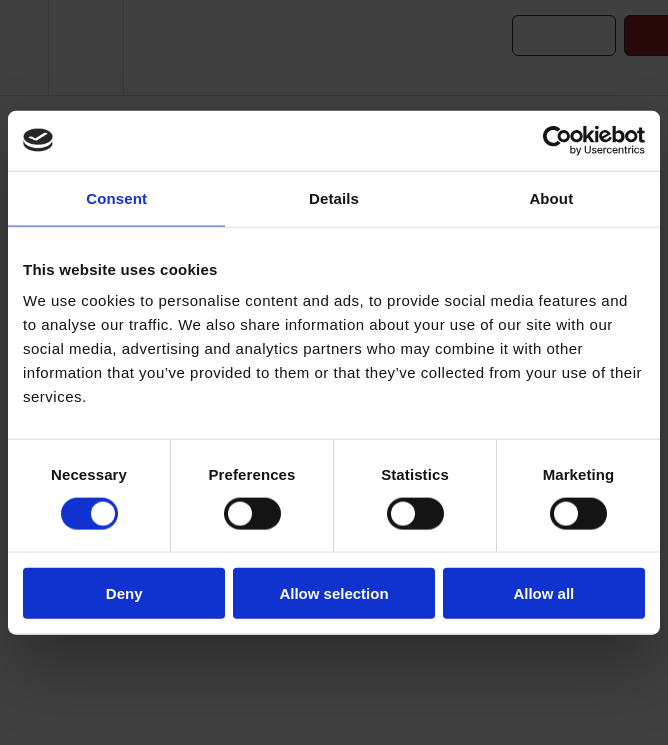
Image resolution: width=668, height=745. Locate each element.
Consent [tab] (116, 197)
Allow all (543, 593)
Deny (124, 593)
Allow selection (333, 593)
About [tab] (551, 197)
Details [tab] (334, 197)
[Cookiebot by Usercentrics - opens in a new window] (557, 140)
